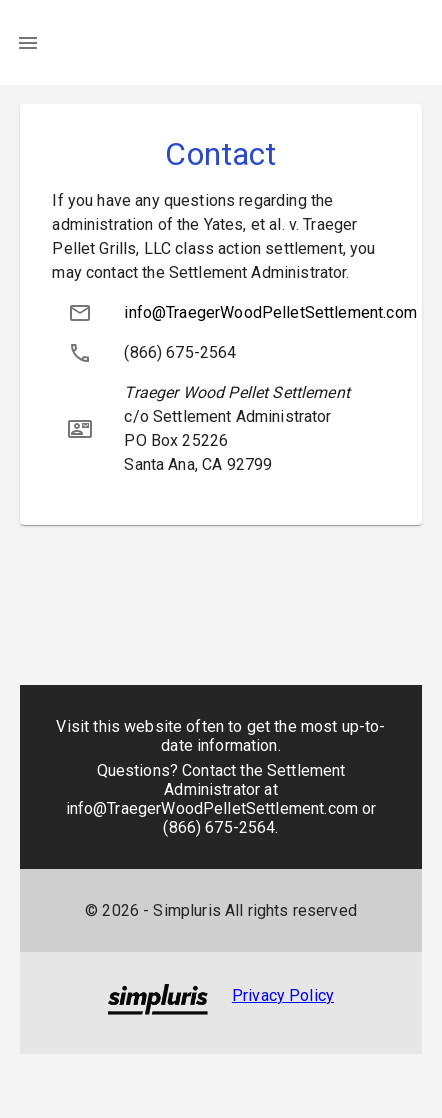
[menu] (28, 43)
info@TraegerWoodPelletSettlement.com (270, 312)
